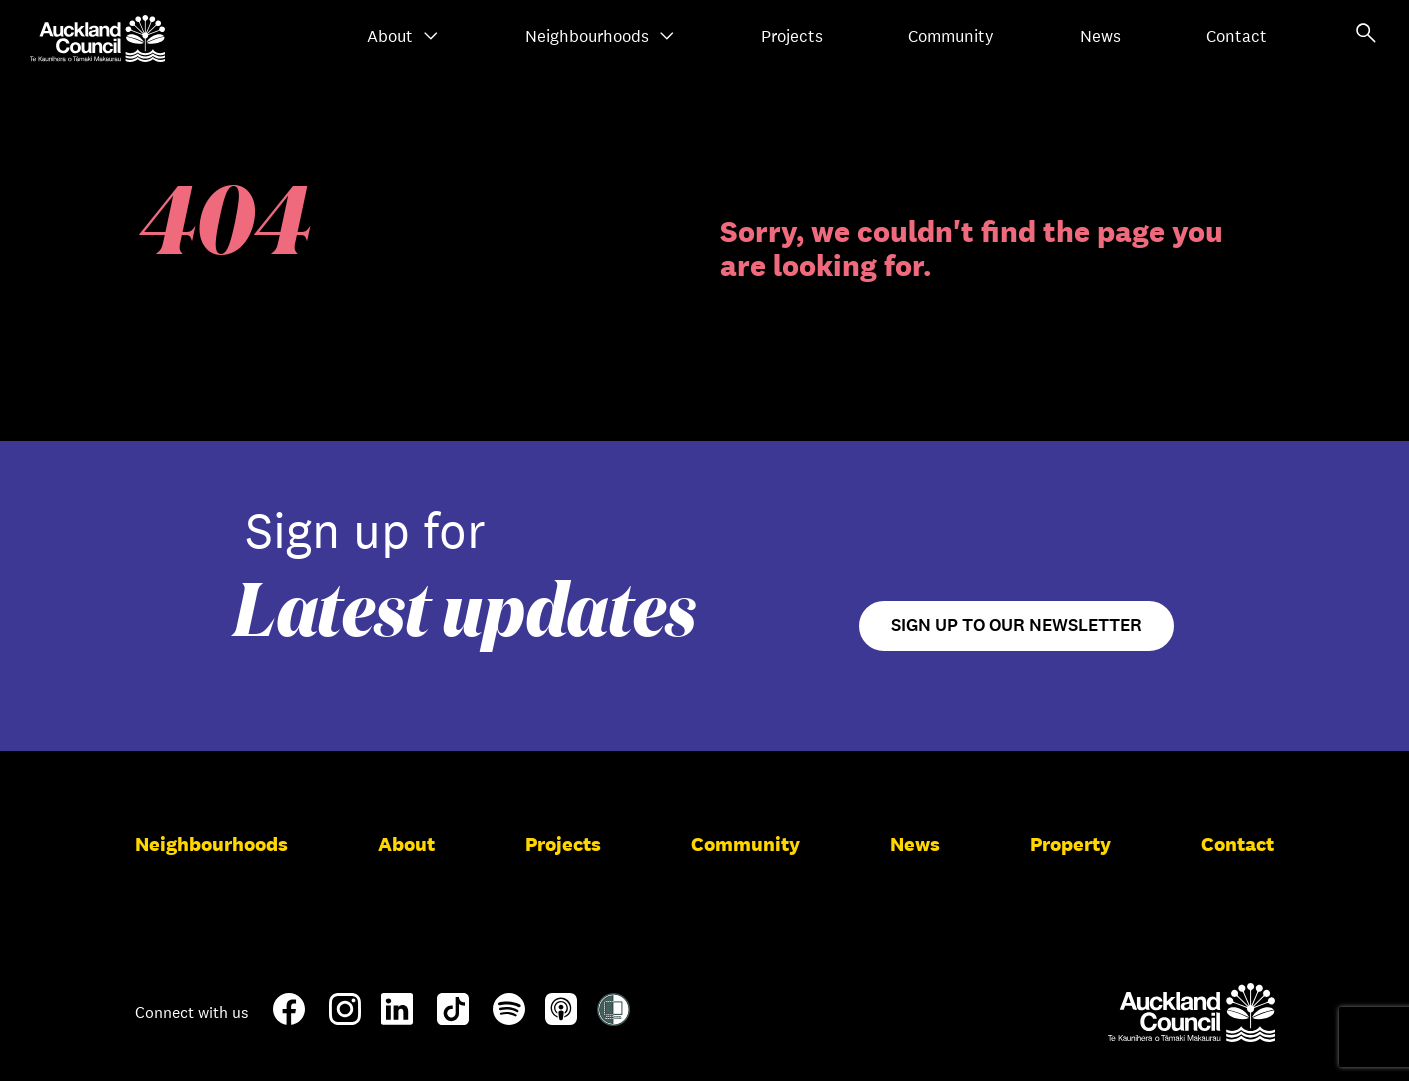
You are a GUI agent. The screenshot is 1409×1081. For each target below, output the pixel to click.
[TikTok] (453, 1021)
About (403, 36)
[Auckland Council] (1191, 1012)
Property (1070, 844)
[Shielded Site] (613, 1018)
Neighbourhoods (600, 36)
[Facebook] (289, 1021)
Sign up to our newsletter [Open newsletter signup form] (1016, 625)
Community (951, 36)
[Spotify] (509, 1017)
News (1100, 36)
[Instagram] (345, 1017)
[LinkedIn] (397, 1017)
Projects (792, 36)
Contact (1236, 36)
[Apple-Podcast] (561, 1017)
